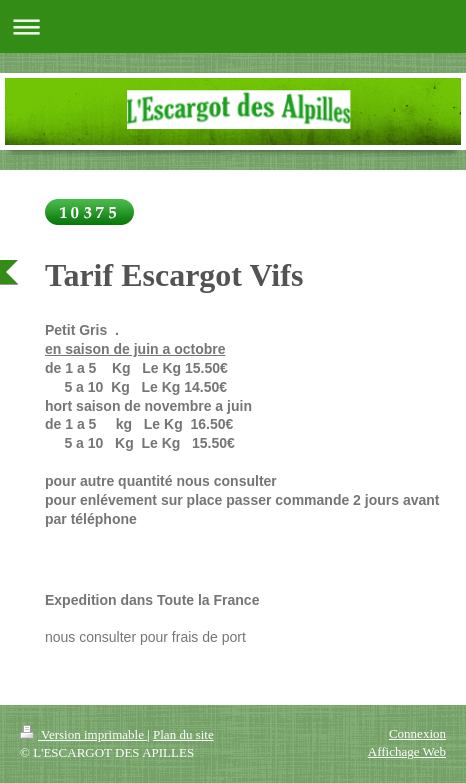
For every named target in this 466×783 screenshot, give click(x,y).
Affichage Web (407, 751)
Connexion (417, 733)
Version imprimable (83, 734)
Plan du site (183, 734)
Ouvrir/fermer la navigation (233, 26)
